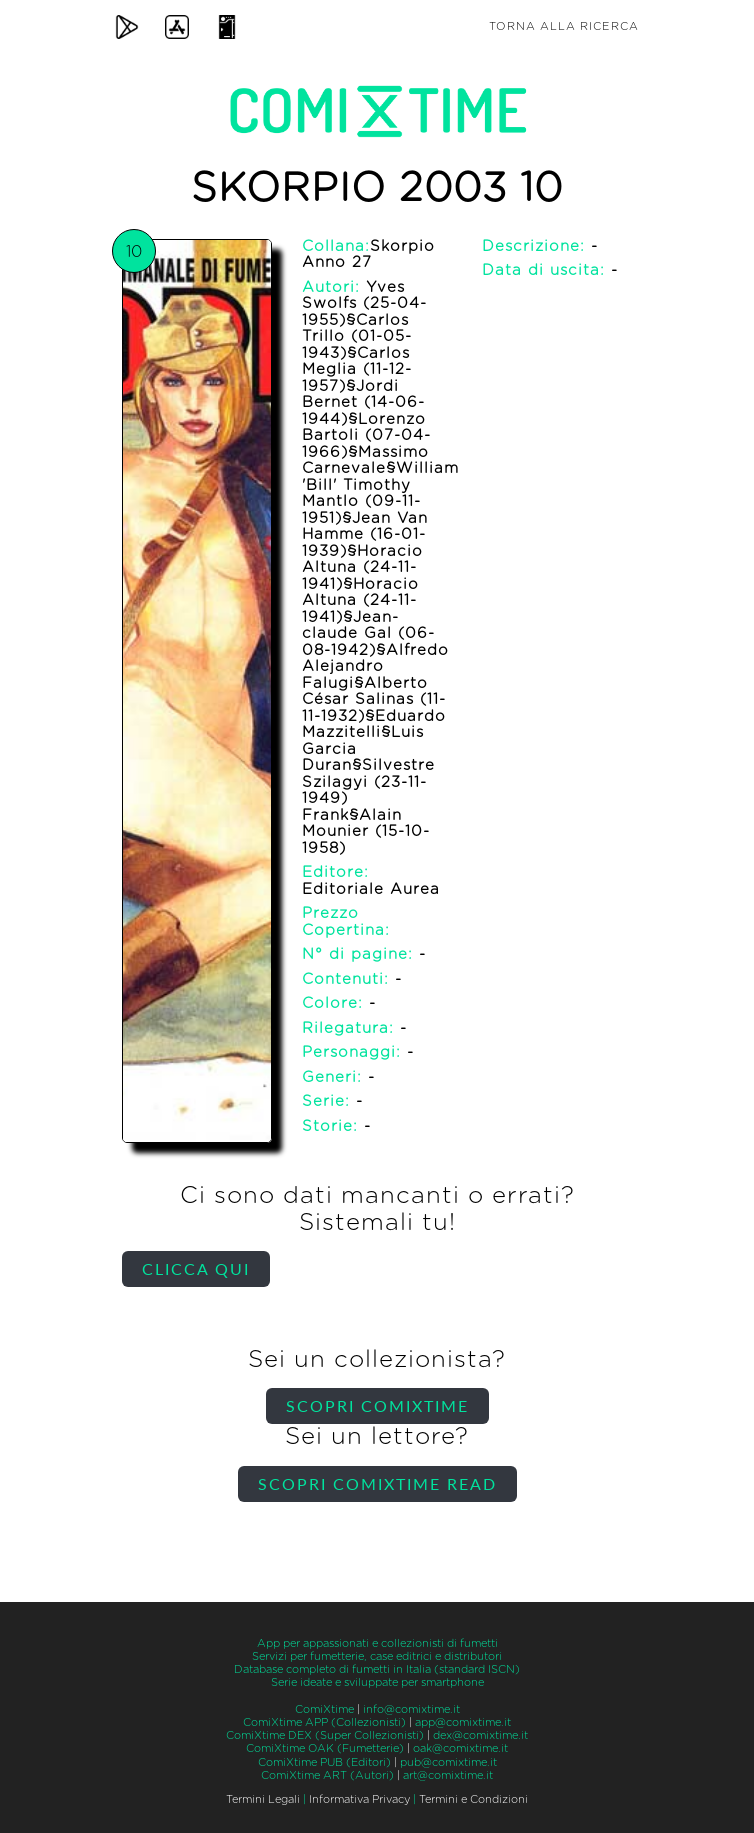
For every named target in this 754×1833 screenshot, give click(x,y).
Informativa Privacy (359, 1799)
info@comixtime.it (411, 1709)
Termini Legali (263, 1799)
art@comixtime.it (448, 1775)
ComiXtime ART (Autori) (327, 1775)
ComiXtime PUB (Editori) (324, 1762)
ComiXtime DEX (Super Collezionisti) (325, 1735)
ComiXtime (324, 1709)
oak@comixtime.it (460, 1748)
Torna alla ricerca (564, 26)
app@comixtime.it (463, 1722)
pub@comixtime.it (448, 1762)
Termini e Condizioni (473, 1799)
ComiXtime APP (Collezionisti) (324, 1722)
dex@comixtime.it (480, 1735)
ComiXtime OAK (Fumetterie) (325, 1748)
